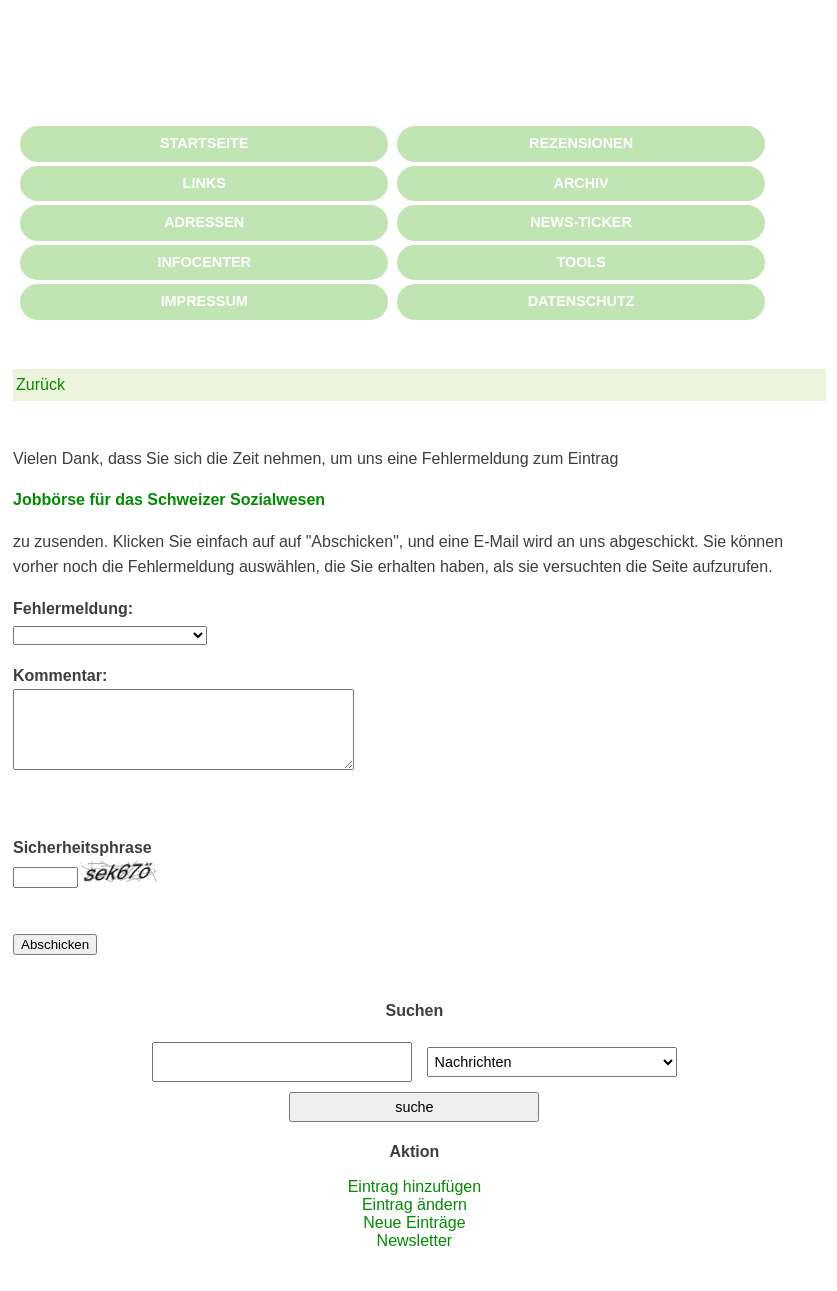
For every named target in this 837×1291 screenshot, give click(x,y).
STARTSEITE (204, 143)
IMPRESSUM (204, 301)
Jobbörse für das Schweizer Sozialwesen (169, 499)
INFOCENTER (204, 262)
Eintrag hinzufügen (414, 1201)
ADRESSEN (204, 222)
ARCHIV (581, 183)
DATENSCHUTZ (581, 301)
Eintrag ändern (414, 1219)
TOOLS (580, 262)
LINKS (204, 183)
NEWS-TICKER (581, 222)
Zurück (40, 384)
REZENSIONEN (581, 143)
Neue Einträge (414, 1237)
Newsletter (415, 1255)
